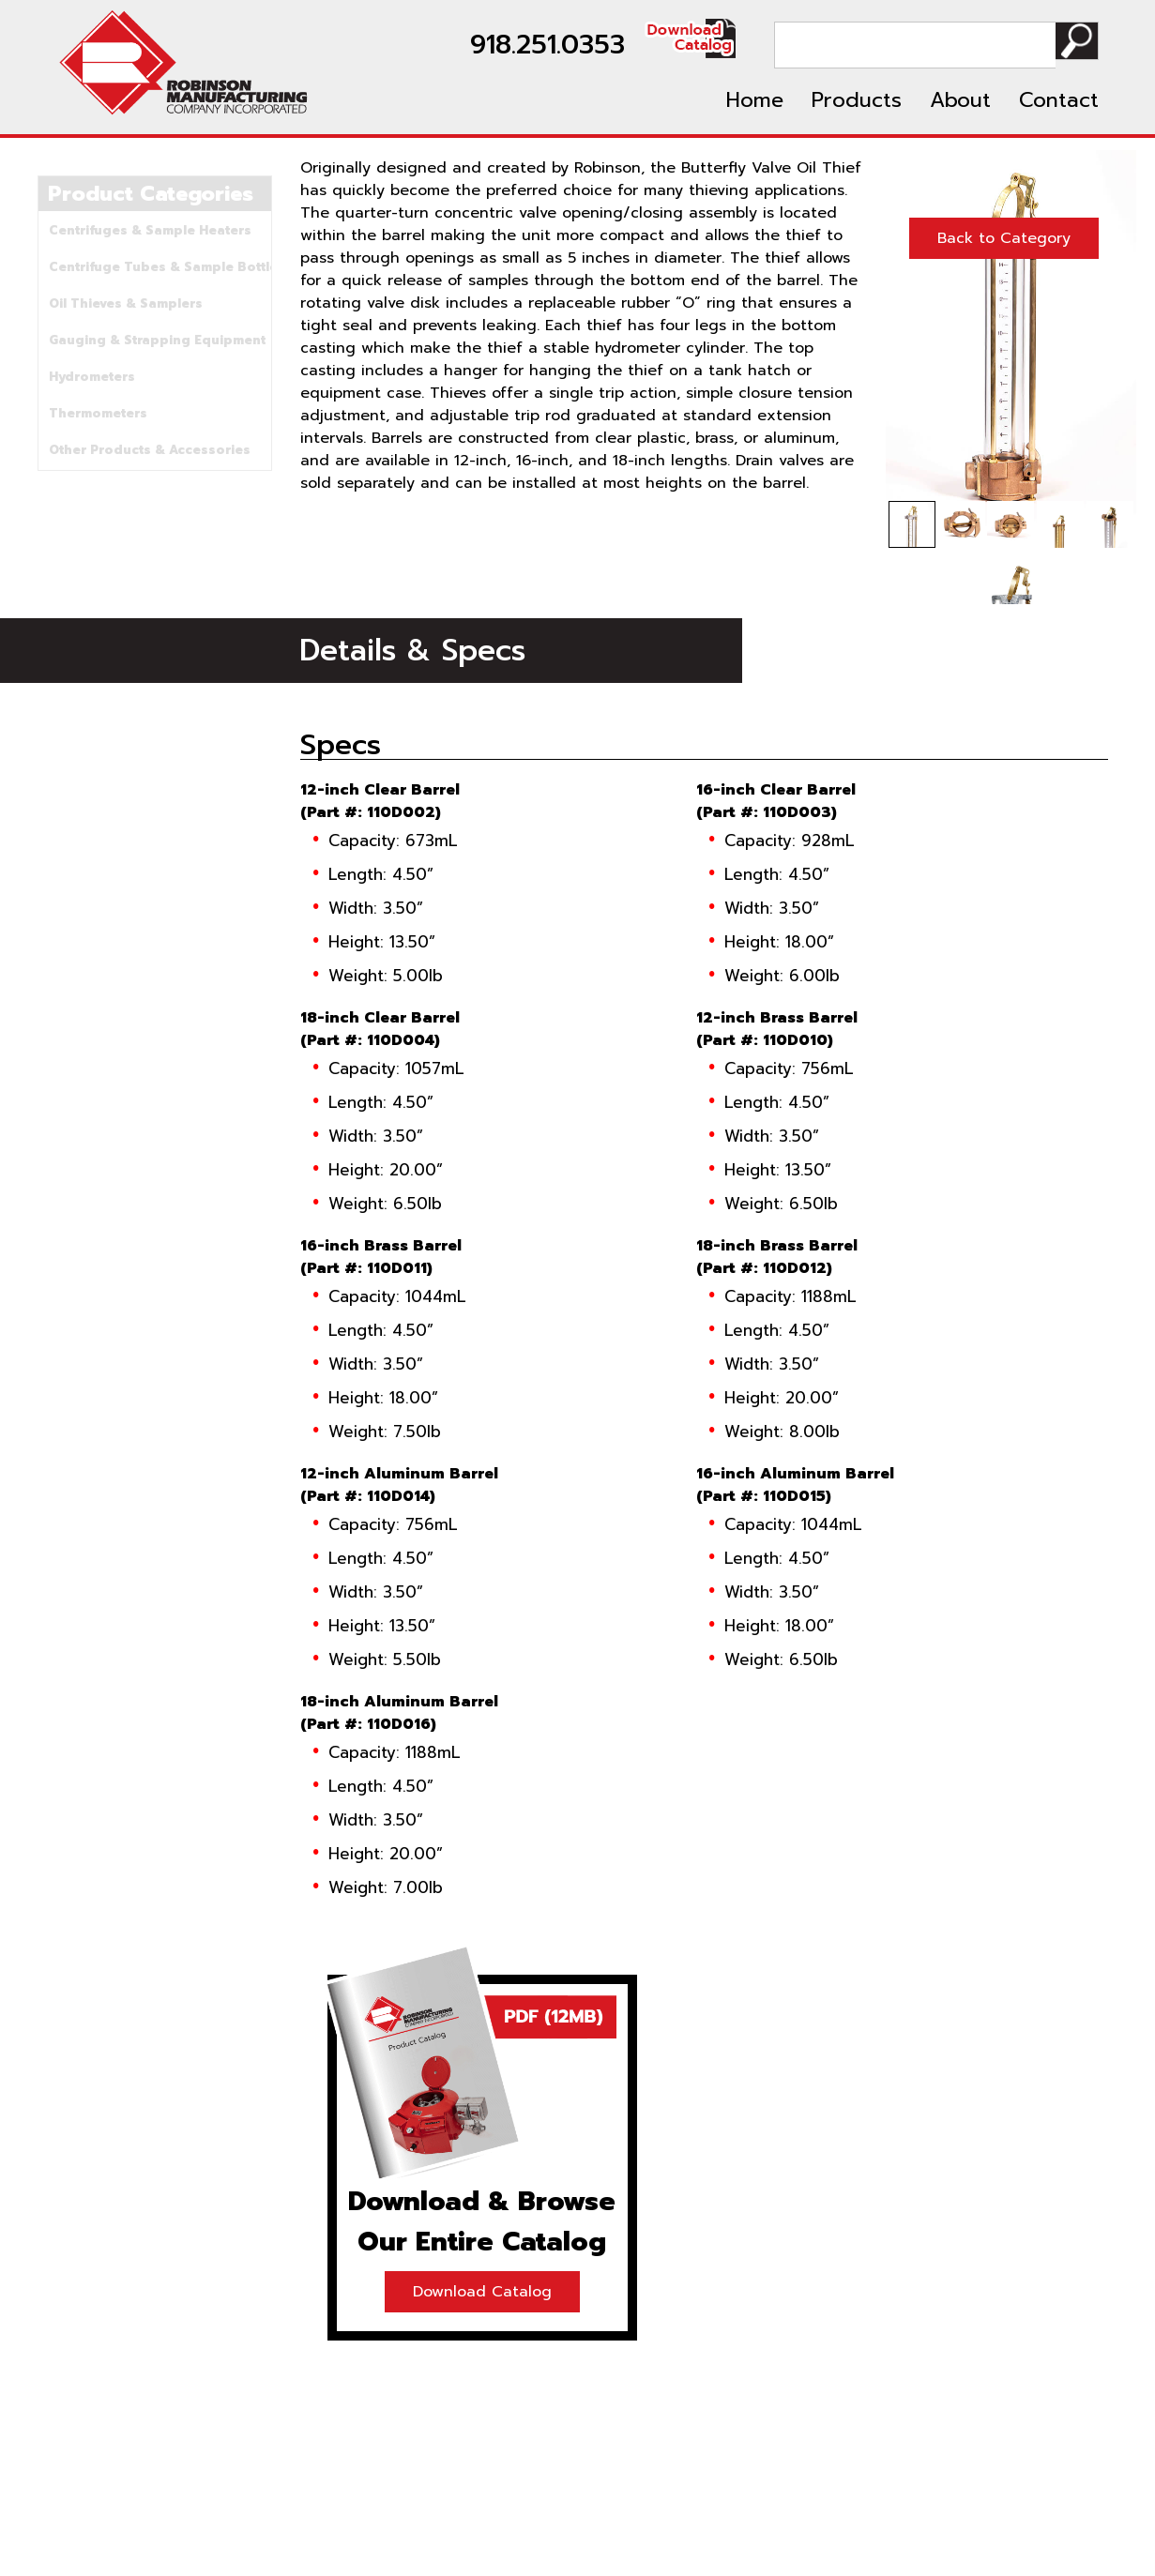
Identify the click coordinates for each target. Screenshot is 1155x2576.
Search (1073, 45)
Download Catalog (482, 2292)
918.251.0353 (540, 44)
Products (857, 99)
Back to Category (1004, 238)
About (960, 99)
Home (754, 99)
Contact (1059, 99)
